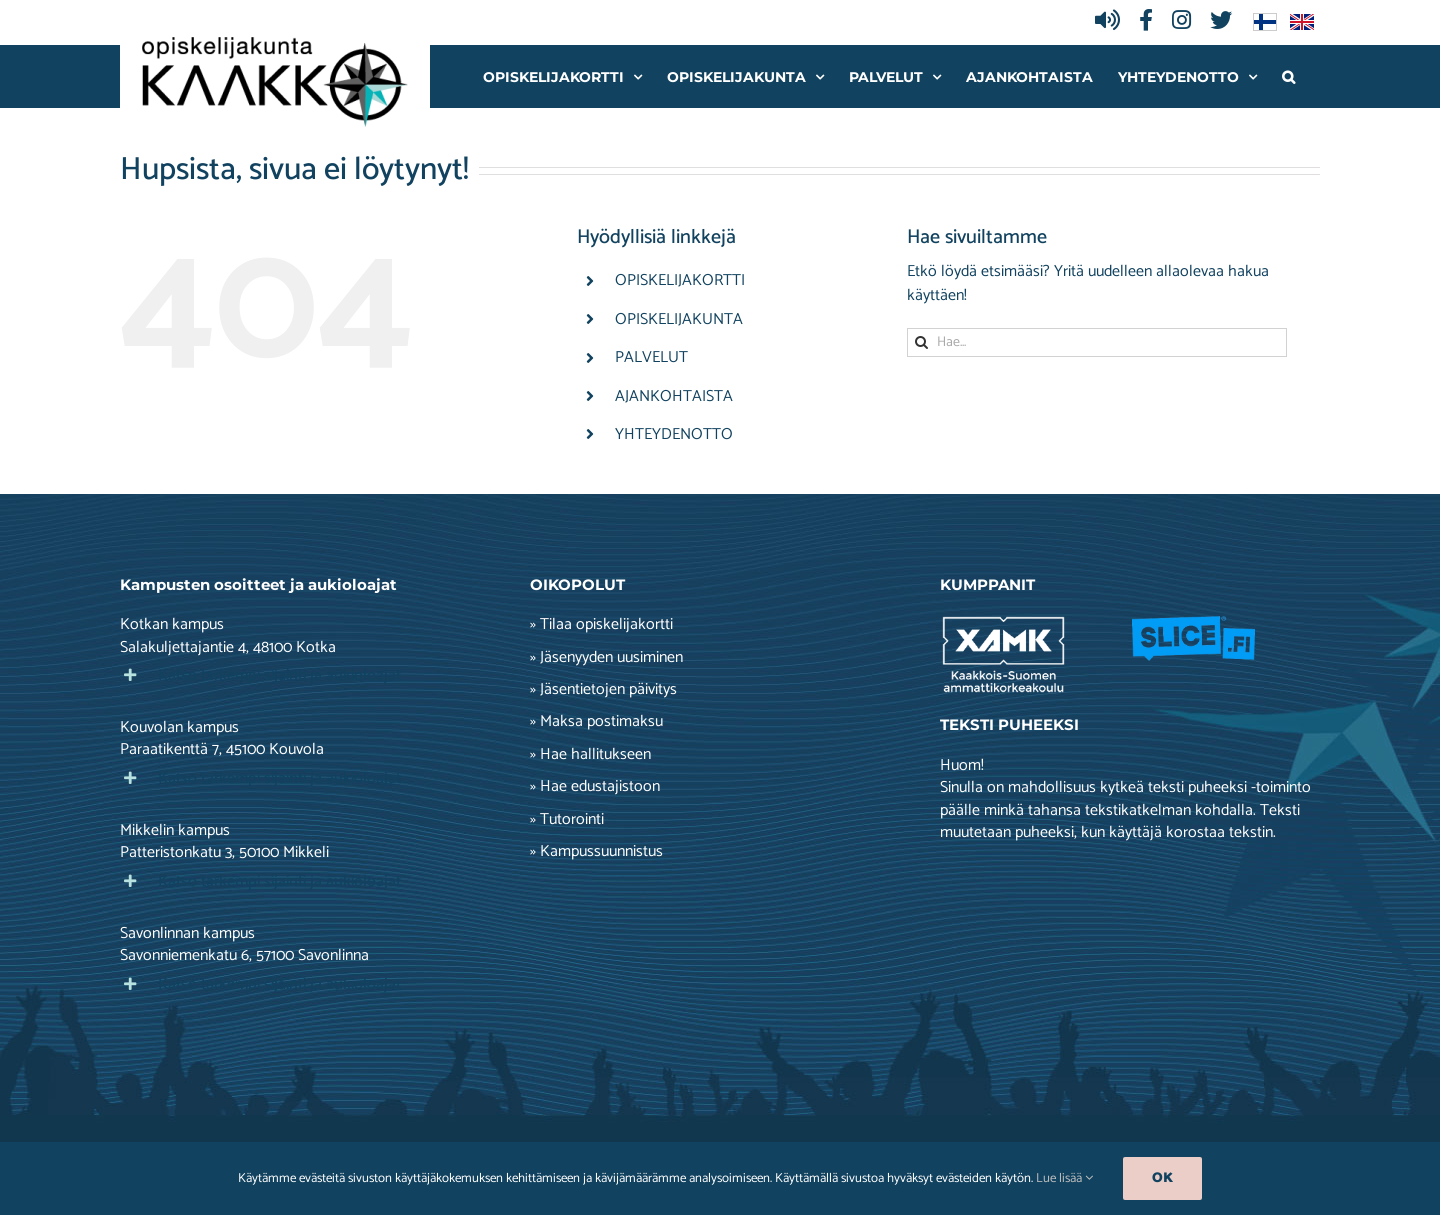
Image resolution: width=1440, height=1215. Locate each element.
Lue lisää (1064, 1178)
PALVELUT (651, 357)
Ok (1162, 1178)
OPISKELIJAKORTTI (680, 280)
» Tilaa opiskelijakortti (601, 625)
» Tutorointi (567, 820)
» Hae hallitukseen (590, 755)
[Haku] (921, 342)
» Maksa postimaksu (596, 722)
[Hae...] (1097, 342)
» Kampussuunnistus (596, 852)
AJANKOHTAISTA (674, 396)
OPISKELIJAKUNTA (679, 319)
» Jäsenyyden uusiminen (606, 658)
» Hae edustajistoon (595, 787)
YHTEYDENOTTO (674, 434)
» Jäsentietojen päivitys (603, 690)
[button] (1288, 76)
